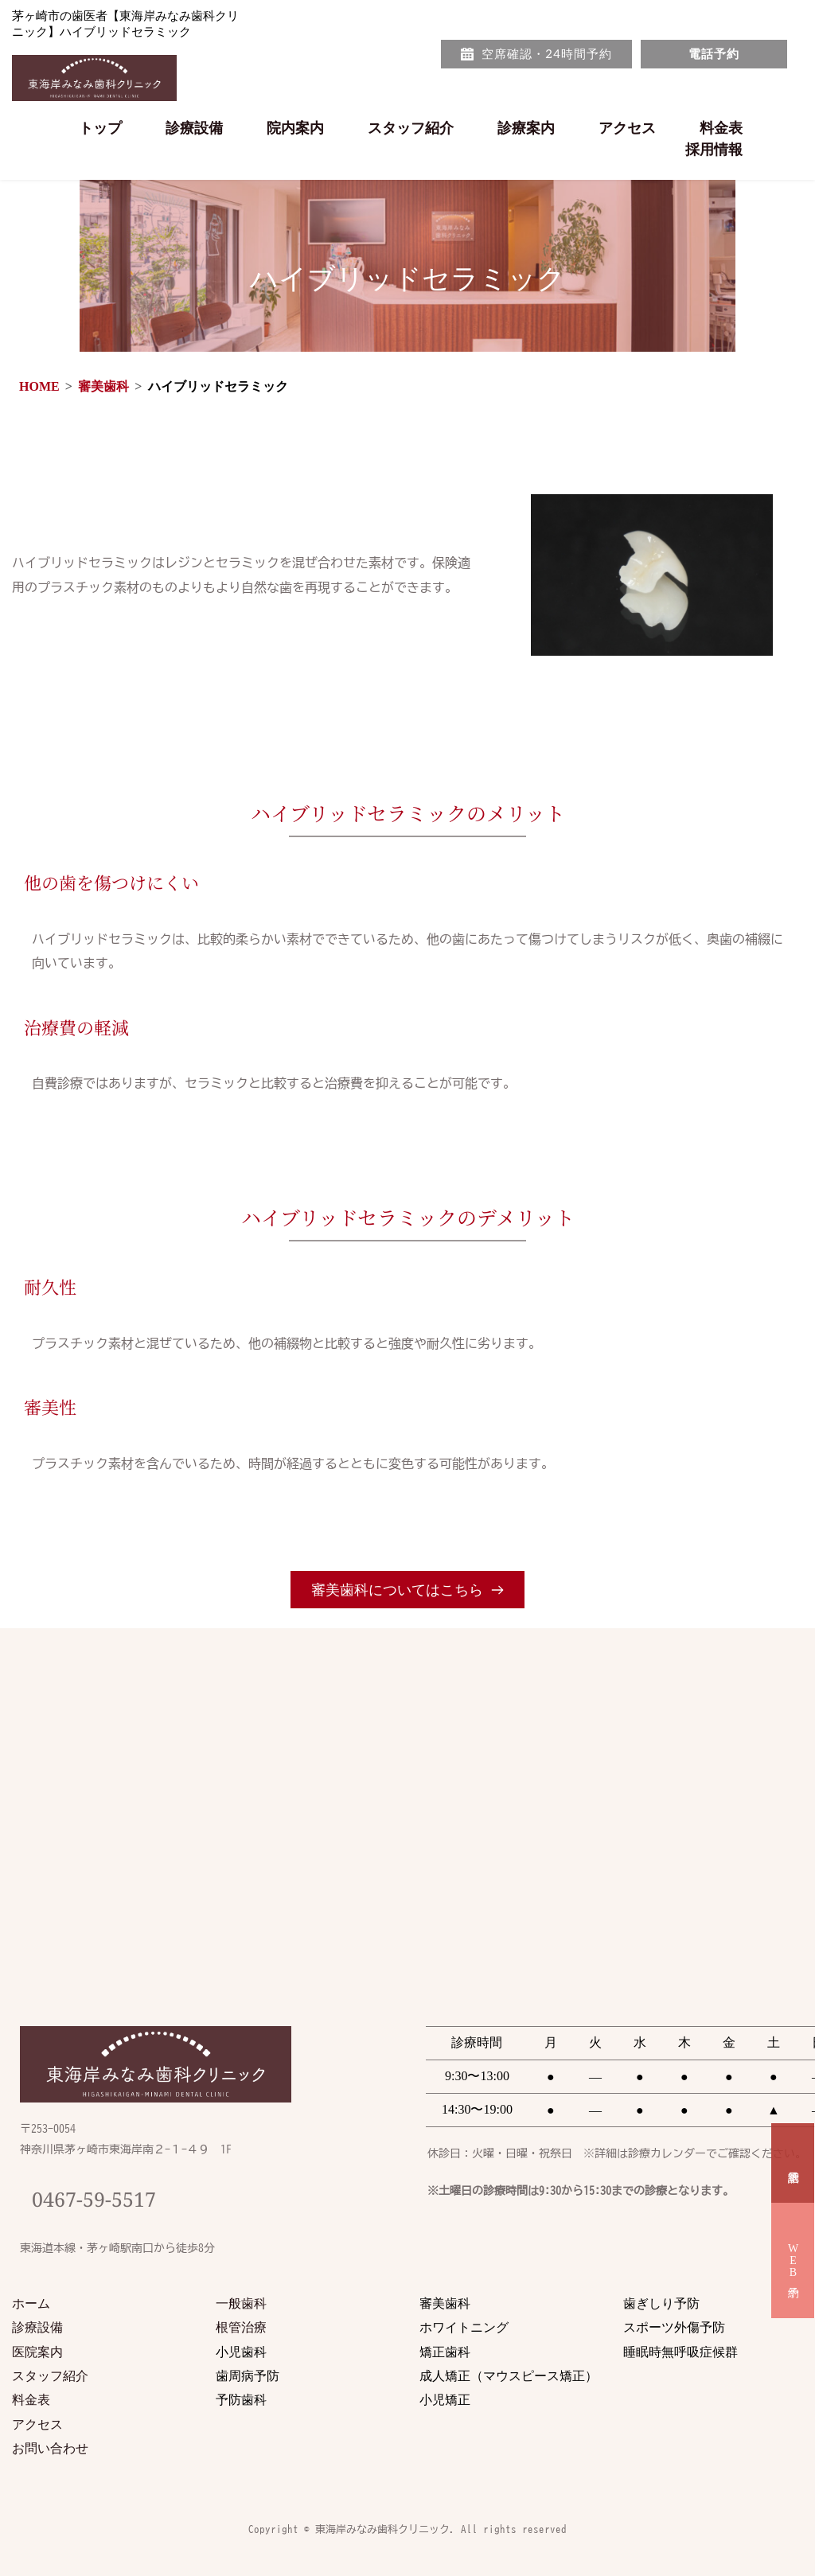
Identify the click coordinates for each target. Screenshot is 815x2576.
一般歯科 (241, 2303)
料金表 (31, 2399)
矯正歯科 (444, 2351)
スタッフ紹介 (50, 2375)
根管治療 (243, 2327)
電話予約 (793, 2163)
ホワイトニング (464, 2327)
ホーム (31, 2303)
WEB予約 (793, 2260)
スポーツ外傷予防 (674, 2327)
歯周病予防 (247, 2375)
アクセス (37, 2424)
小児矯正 (446, 2399)
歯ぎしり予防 (661, 2303)
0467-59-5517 (94, 2198)
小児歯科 (241, 2351)
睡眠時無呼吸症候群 (680, 2351)
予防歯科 (241, 2399)
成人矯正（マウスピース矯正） (510, 2375)
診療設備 (37, 2327)
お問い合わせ (50, 2448)
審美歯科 (444, 2303)
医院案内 (37, 2351)
